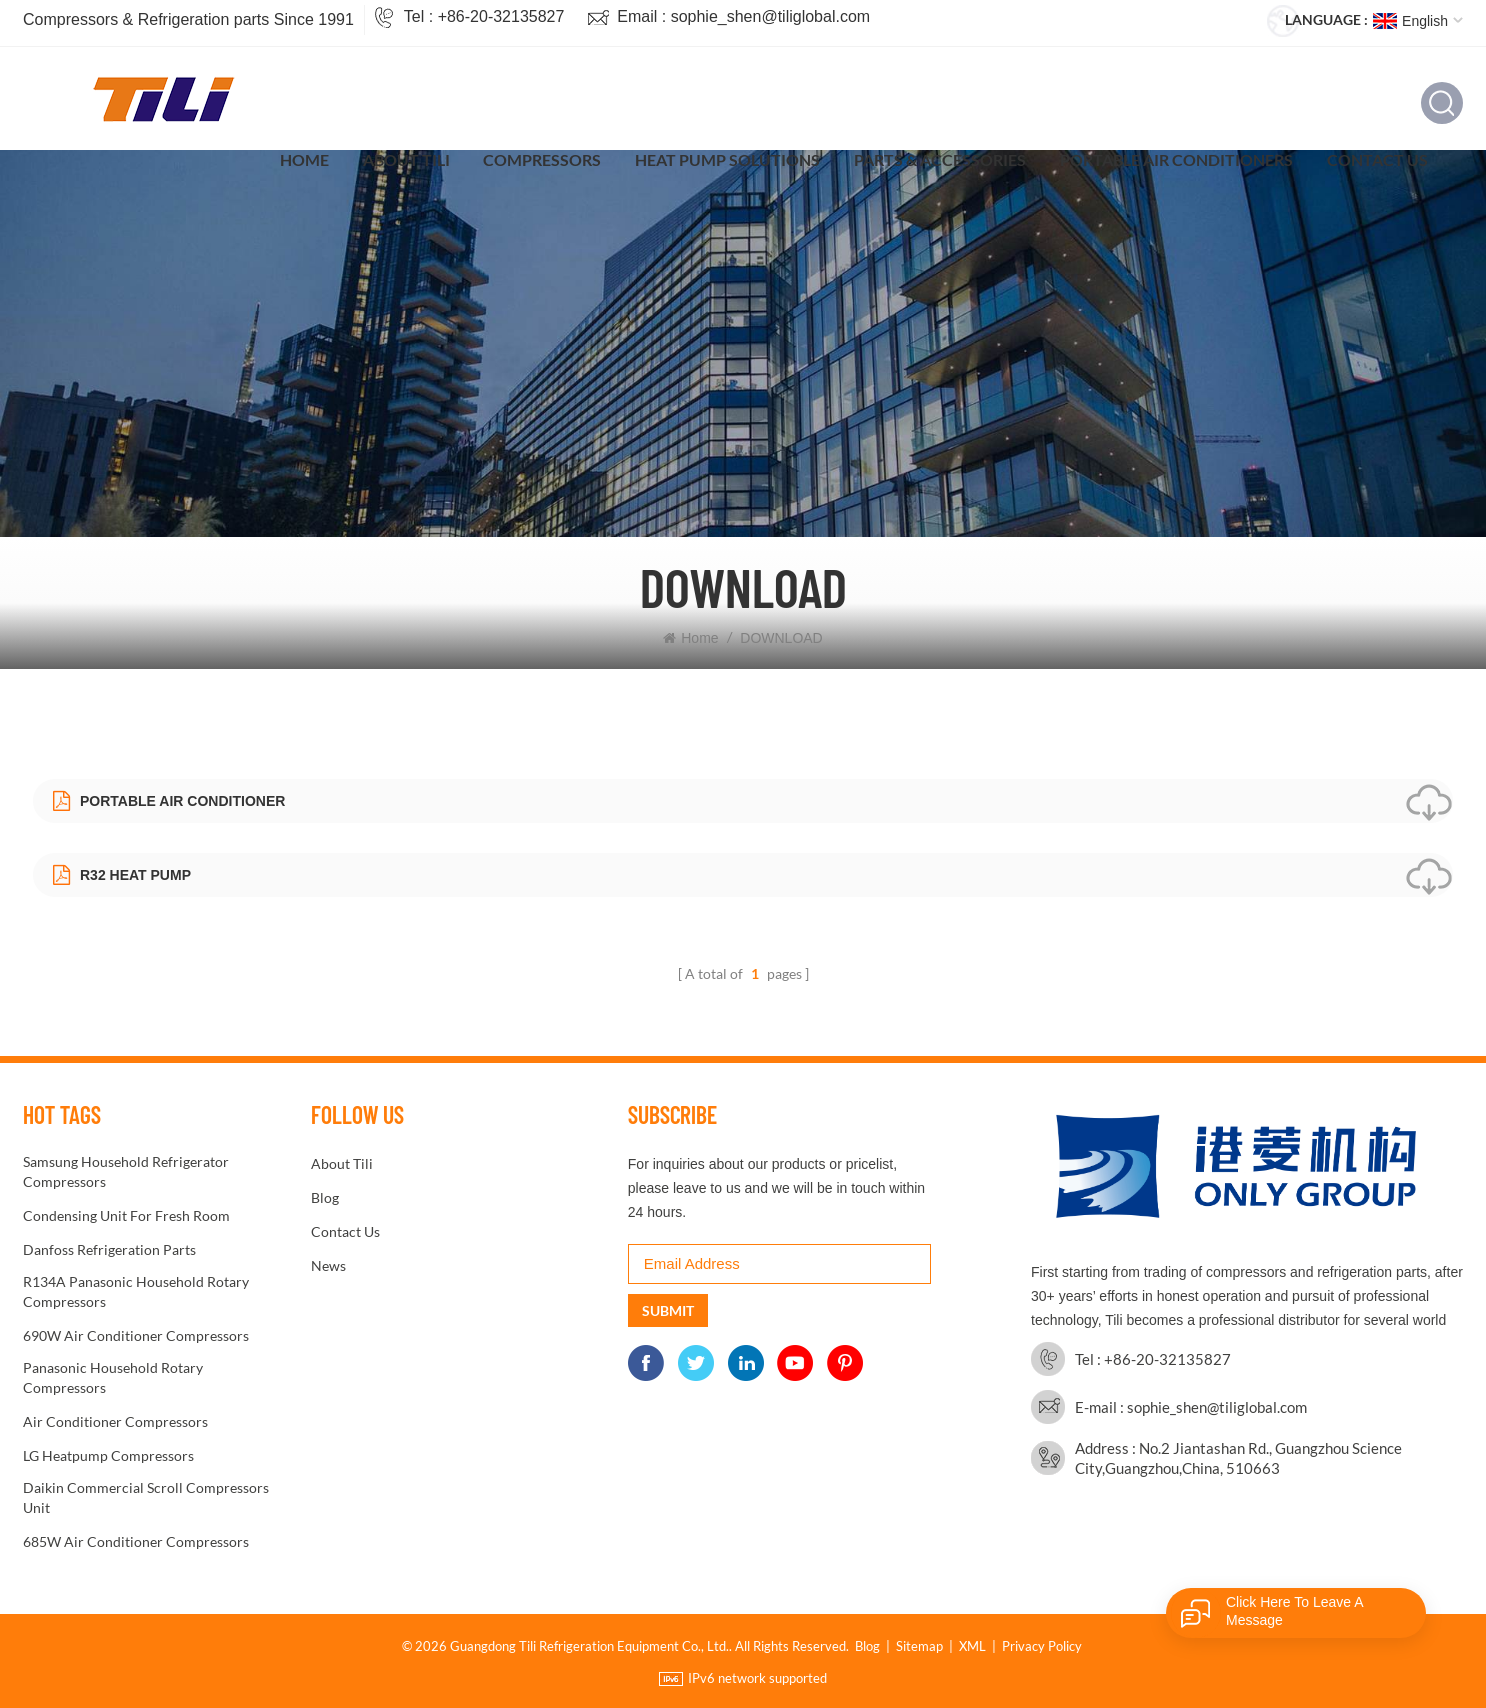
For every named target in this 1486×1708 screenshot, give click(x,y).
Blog (325, 1197)
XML (972, 1646)
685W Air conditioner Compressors (136, 1541)
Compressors (542, 159)
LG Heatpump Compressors (108, 1455)
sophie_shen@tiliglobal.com (770, 16)
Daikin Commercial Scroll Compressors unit (146, 1497)
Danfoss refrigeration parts (109, 1249)
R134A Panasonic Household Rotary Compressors (136, 1291)
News (328, 1265)
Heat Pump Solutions (727, 159)
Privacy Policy (1042, 1646)
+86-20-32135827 (501, 16)
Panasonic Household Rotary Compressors (113, 1377)
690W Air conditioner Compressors (136, 1335)
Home (304, 159)
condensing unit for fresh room (126, 1215)
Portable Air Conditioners (1176, 159)
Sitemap (919, 1646)
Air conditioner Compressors (115, 1421)
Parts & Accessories (940, 159)
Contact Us (1377, 159)
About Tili (406, 159)
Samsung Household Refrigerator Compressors (126, 1171)
